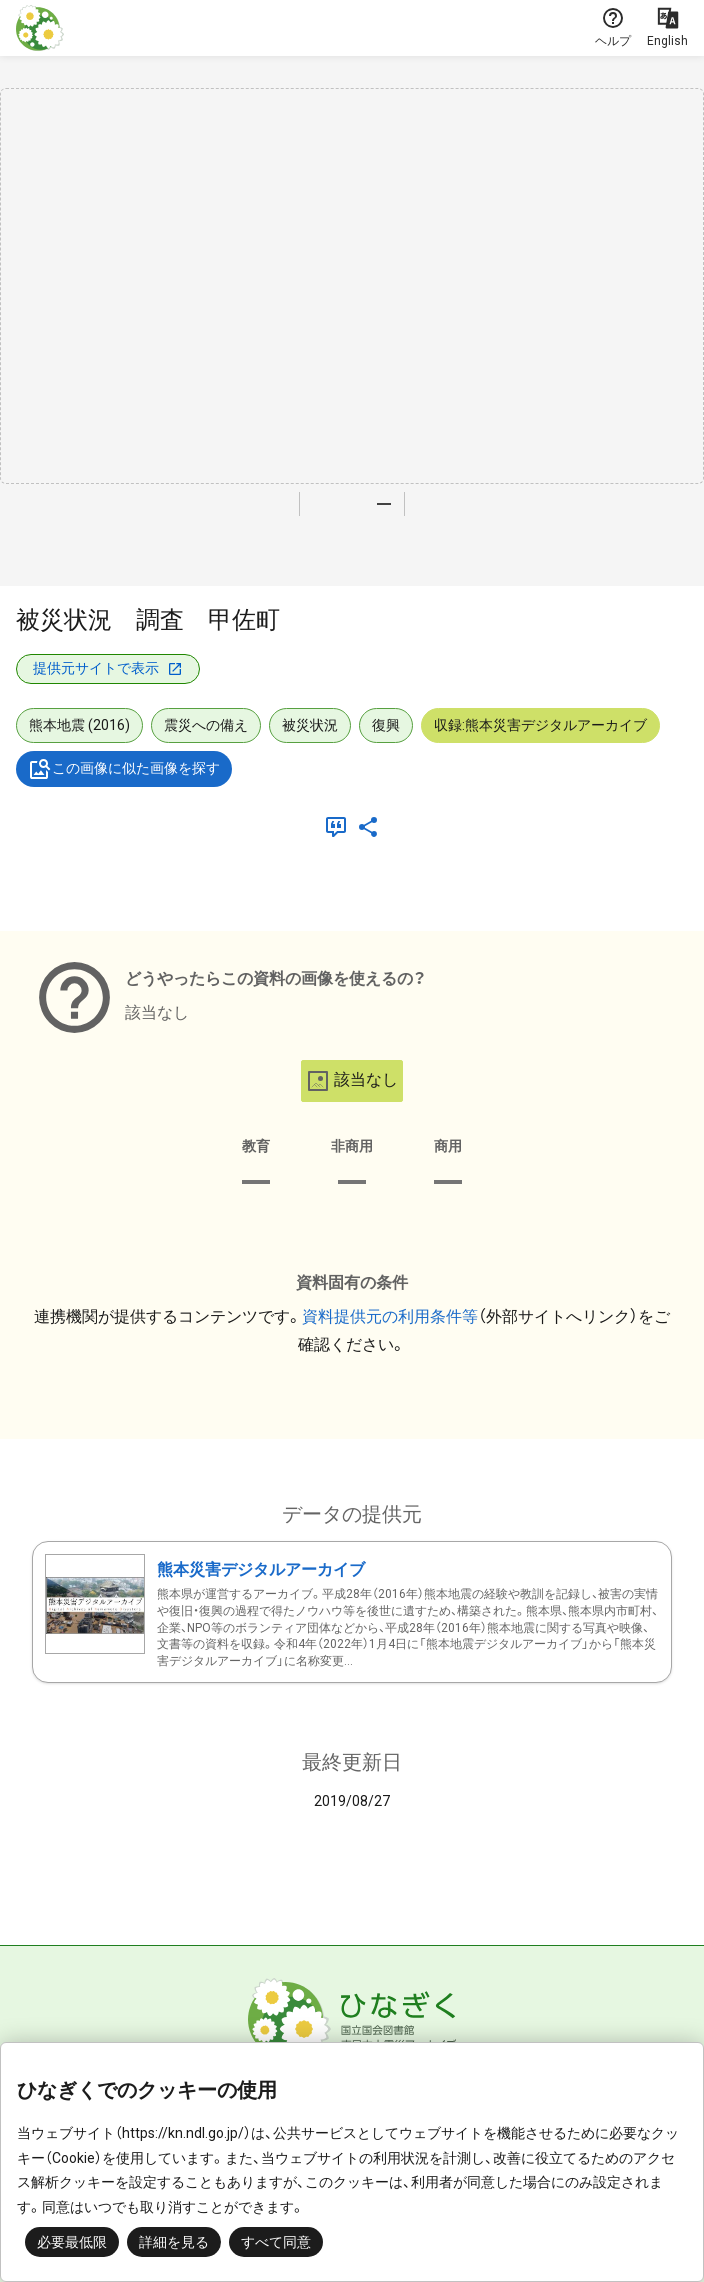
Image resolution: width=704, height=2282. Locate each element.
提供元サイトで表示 (108, 668)
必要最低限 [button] (72, 2242)
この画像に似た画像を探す (124, 769)
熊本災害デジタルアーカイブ (261, 1569)
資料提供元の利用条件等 (390, 1316)
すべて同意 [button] (276, 2242)
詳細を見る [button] (174, 2242)
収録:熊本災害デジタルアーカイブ (540, 725)
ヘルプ (613, 27)
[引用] (340, 827)
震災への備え (206, 725)
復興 (386, 725)
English (667, 27)
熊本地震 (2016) (79, 725)
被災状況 (310, 725)
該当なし (352, 1081)
